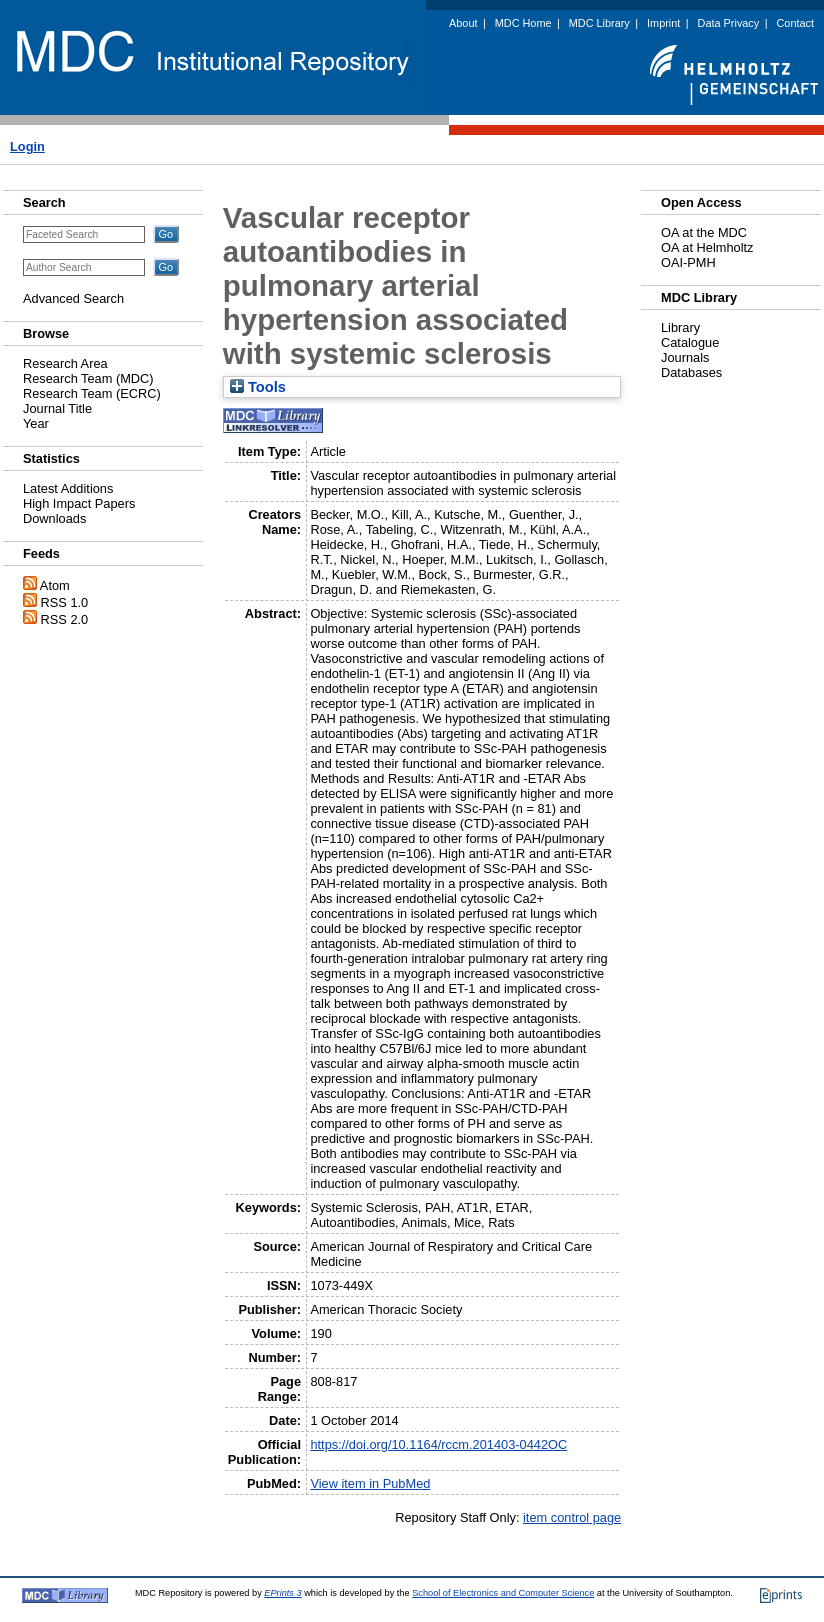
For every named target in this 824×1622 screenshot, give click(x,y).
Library (680, 327)
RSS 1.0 (65, 602)
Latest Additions (68, 488)
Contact (795, 23)
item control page (572, 1517)
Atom (55, 585)
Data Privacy (729, 23)
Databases (691, 372)
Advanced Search (73, 298)
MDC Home (523, 23)
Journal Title (57, 408)
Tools (258, 387)
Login (27, 146)
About (463, 23)
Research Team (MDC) (88, 378)
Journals (685, 357)
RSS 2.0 (65, 619)
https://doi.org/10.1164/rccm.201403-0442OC (438, 1444)
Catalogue (690, 342)
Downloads (54, 518)
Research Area (65, 363)
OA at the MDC (704, 232)
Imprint (663, 23)
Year (36, 423)
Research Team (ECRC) (92, 393)
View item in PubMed (370, 1483)
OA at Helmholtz (707, 247)
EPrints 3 (282, 1593)
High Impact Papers (79, 503)
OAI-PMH (688, 262)
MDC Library (599, 23)
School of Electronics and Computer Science (503, 1593)
